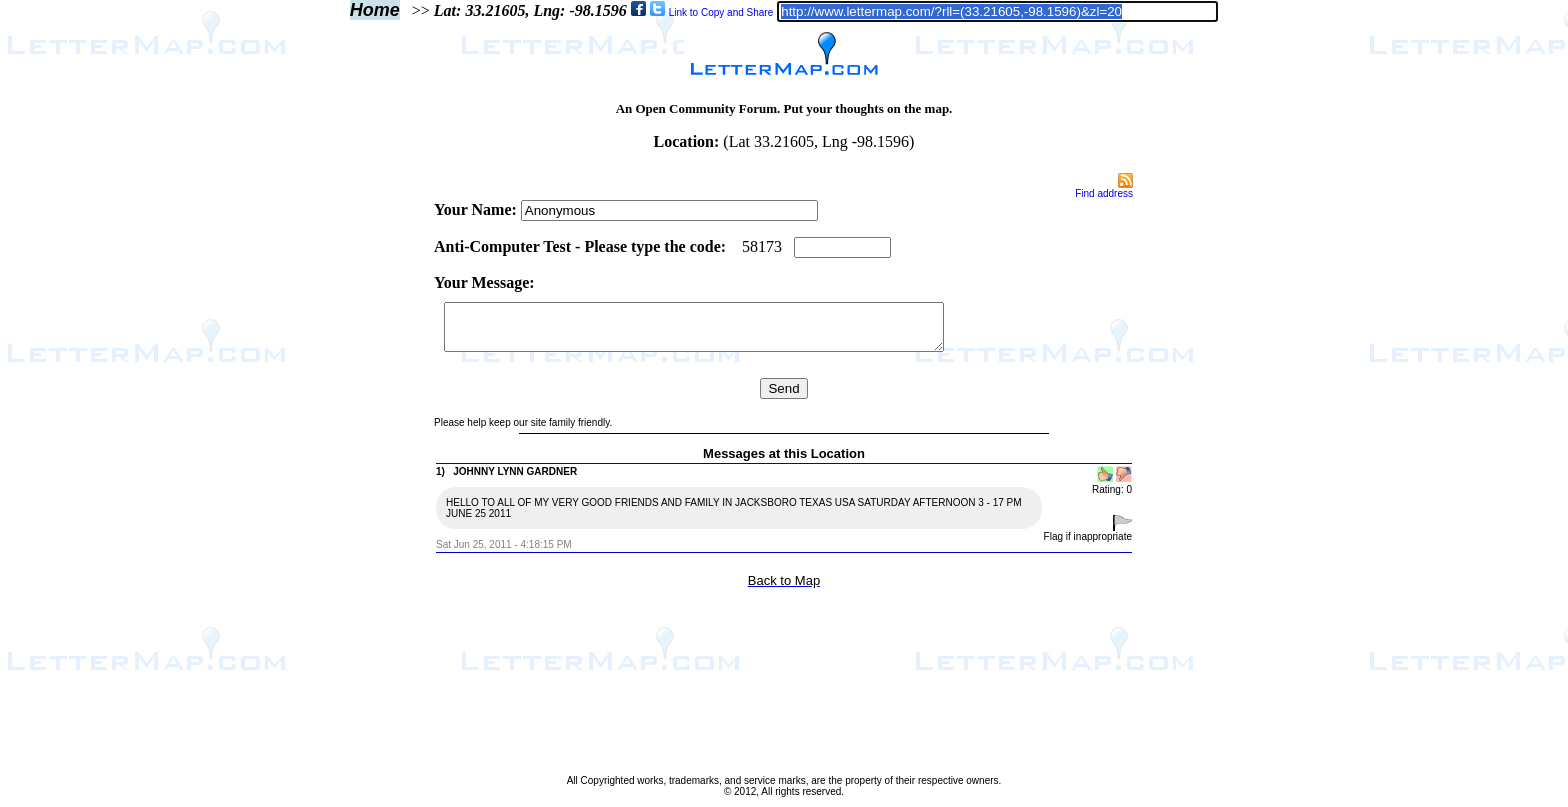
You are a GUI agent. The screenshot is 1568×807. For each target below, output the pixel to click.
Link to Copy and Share (721, 12)
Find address (1104, 193)
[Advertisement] (348, 472)
